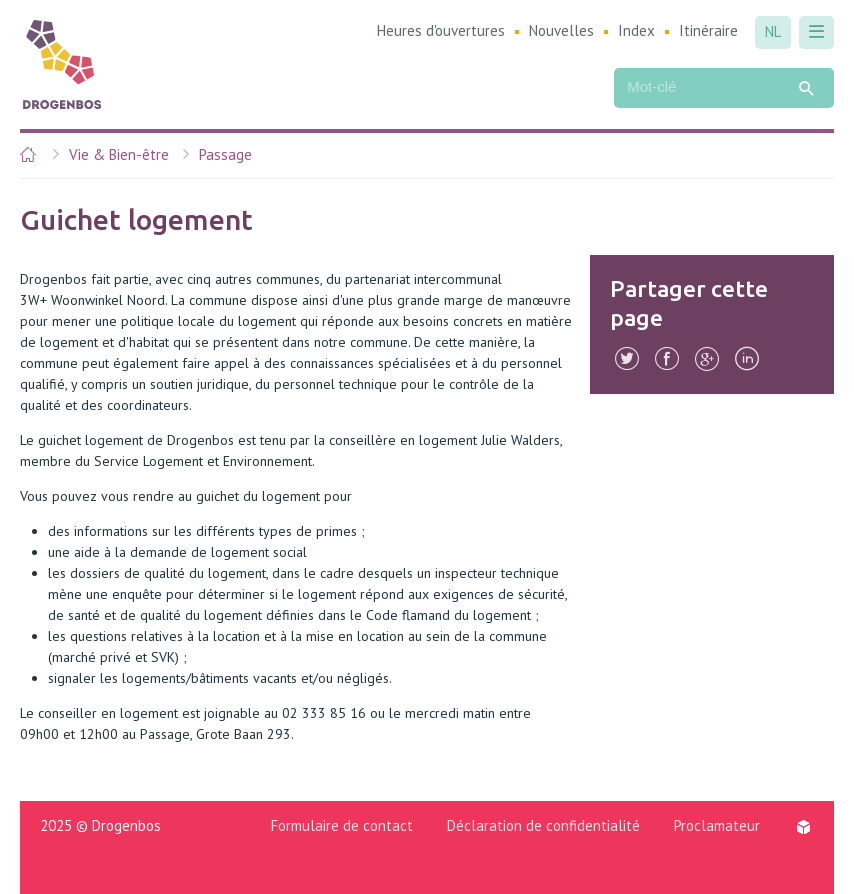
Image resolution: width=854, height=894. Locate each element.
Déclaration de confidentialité (543, 825)
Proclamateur (717, 825)
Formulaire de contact (342, 825)
